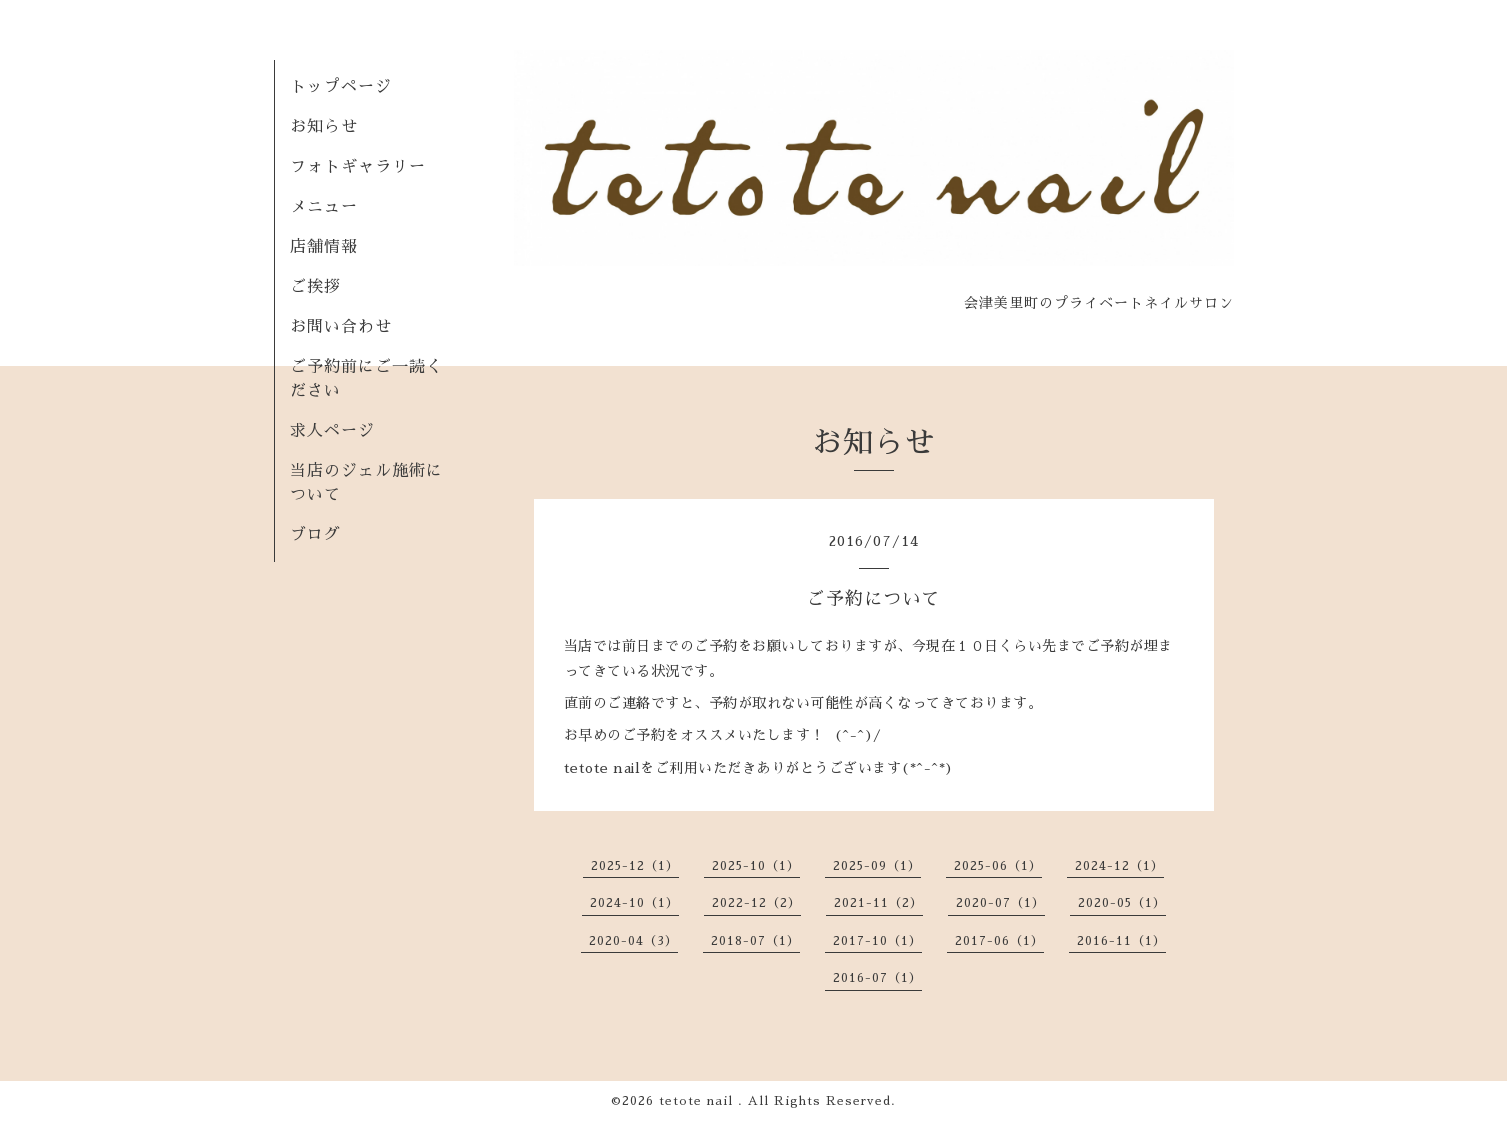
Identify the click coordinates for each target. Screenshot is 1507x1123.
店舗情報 (324, 247)
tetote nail (698, 1101)
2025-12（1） (635, 866)
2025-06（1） (998, 866)
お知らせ (324, 127)
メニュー (324, 207)
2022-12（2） (756, 903)
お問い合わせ (341, 327)
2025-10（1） (756, 866)
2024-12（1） (1119, 866)
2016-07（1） (877, 978)
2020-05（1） (1122, 903)
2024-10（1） (634, 903)
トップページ (341, 87)
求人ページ (332, 431)
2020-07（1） (1000, 903)
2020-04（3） (633, 941)
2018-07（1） (755, 941)
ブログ (315, 535)
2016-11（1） (1121, 941)
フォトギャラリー (358, 167)
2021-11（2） (878, 903)
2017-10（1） (877, 941)
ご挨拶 (315, 287)
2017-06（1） (999, 941)
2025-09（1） (877, 866)
